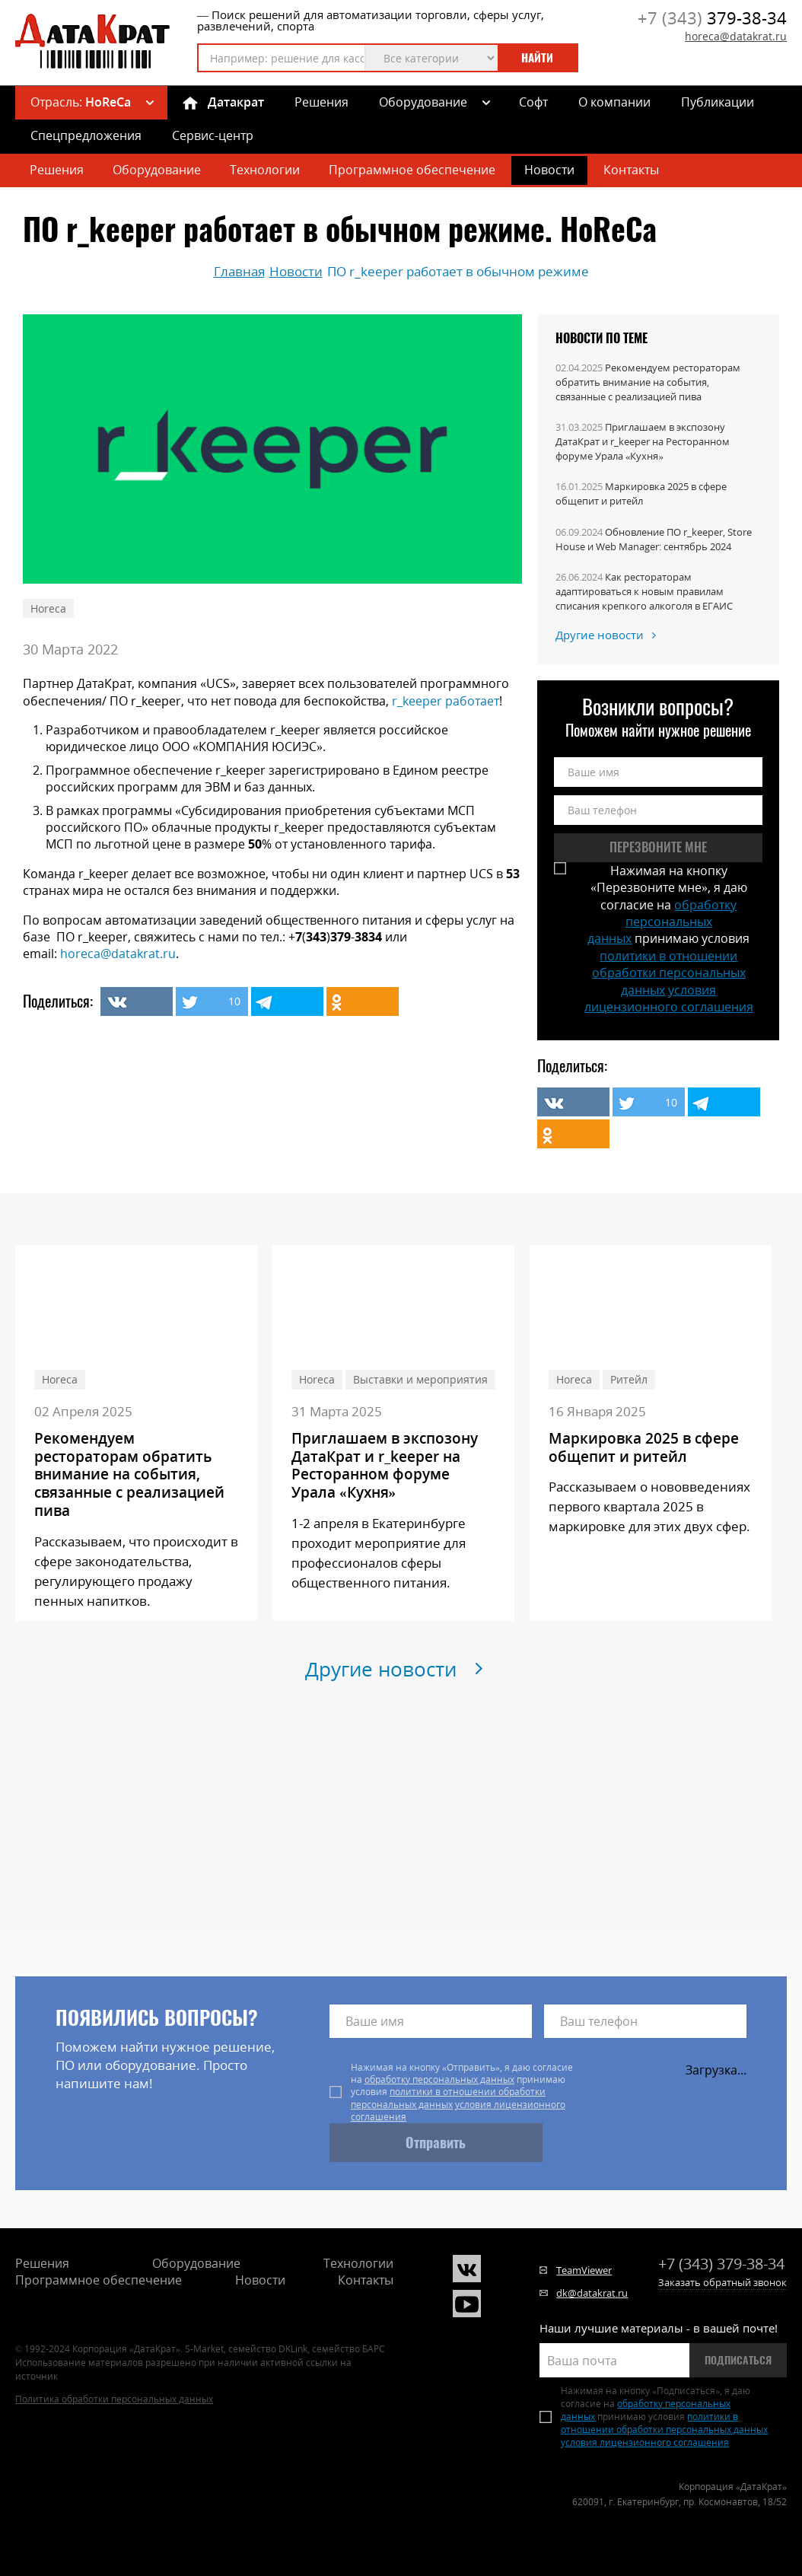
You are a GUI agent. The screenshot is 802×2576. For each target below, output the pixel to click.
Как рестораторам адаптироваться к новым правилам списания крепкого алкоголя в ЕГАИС (644, 591)
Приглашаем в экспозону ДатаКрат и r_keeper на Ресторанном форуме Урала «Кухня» (642, 441)
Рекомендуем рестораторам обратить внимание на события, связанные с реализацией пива (647, 382)
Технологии (265, 169)
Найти (537, 57)
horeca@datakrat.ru (736, 36)
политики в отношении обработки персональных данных (669, 972)
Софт (533, 102)
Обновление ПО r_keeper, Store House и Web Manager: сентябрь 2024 (653, 539)
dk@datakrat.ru (592, 2293)
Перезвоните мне (658, 847)
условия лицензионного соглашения (668, 998)
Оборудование (423, 102)
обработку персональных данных (662, 921)
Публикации (717, 102)
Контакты (631, 169)
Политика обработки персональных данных (114, 2399)
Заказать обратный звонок (722, 2282)
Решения (321, 102)
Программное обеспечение (412, 169)
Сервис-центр (212, 135)
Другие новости (599, 634)
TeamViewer (584, 2270)
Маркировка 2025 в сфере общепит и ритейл (641, 493)
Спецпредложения (86, 135)
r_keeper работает (445, 701)
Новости (549, 169)
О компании (614, 102)
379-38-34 (712, 17)
